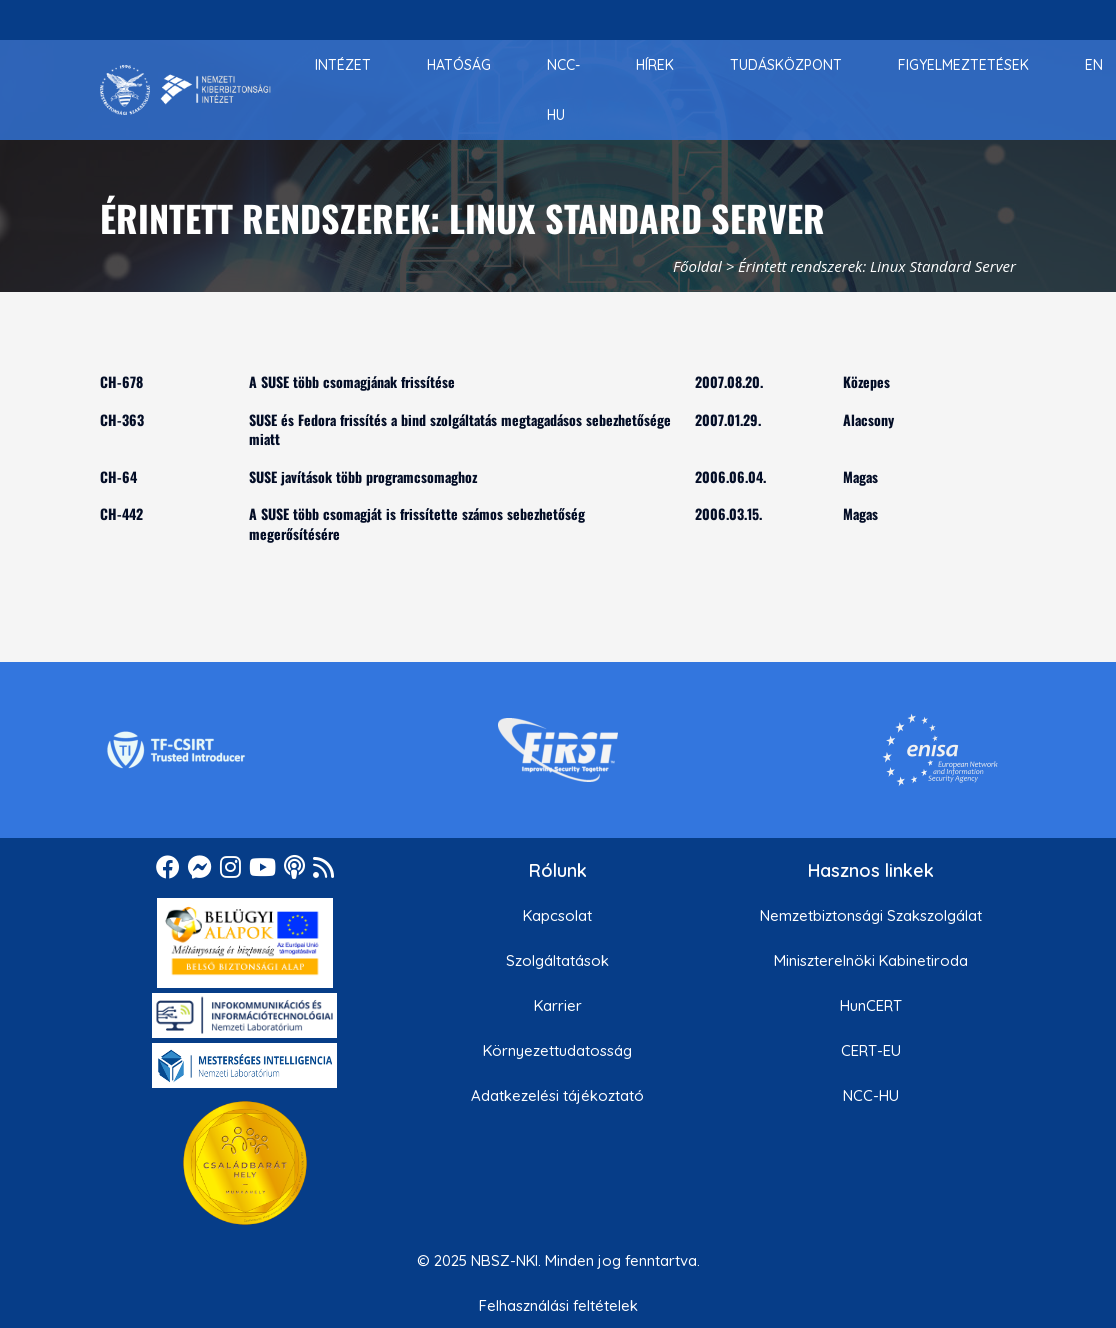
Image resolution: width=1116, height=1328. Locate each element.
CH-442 (121, 513)
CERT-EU (871, 1050)
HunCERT (871, 1005)
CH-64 (118, 476)
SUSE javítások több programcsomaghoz (363, 476)
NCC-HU (871, 1095)
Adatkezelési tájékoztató (557, 1095)
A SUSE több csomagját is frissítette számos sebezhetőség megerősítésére (417, 523)
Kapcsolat (557, 915)
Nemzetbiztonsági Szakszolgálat (871, 915)
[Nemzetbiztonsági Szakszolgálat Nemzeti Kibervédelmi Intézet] (185, 90)
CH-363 (122, 419)
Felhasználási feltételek (558, 1305)
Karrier (558, 1005)
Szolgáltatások (557, 960)
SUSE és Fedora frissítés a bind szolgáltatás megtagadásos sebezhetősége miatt (460, 429)
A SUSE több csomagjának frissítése (352, 381)
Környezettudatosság (557, 1050)
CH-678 (121, 381)
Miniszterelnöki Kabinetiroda (871, 960)
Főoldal (697, 266)
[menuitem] (343, 65)
